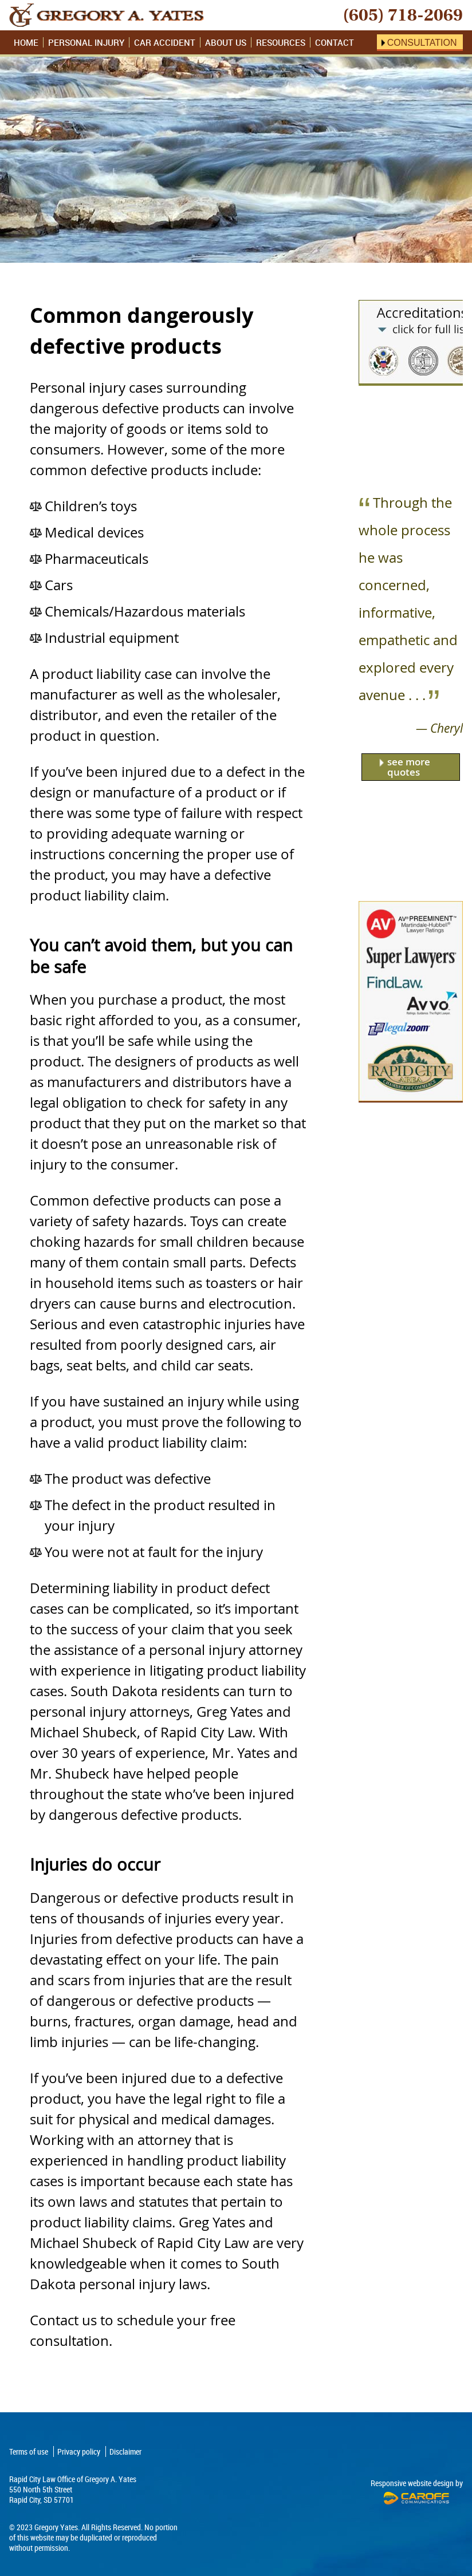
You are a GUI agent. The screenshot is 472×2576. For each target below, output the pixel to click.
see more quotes (408, 767)
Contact (334, 42)
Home (26, 42)
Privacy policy (78, 2451)
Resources (280, 42)
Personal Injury (86, 42)
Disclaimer (125, 2451)
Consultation (422, 43)
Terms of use (28, 2451)
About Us (225, 42)
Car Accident (164, 42)
